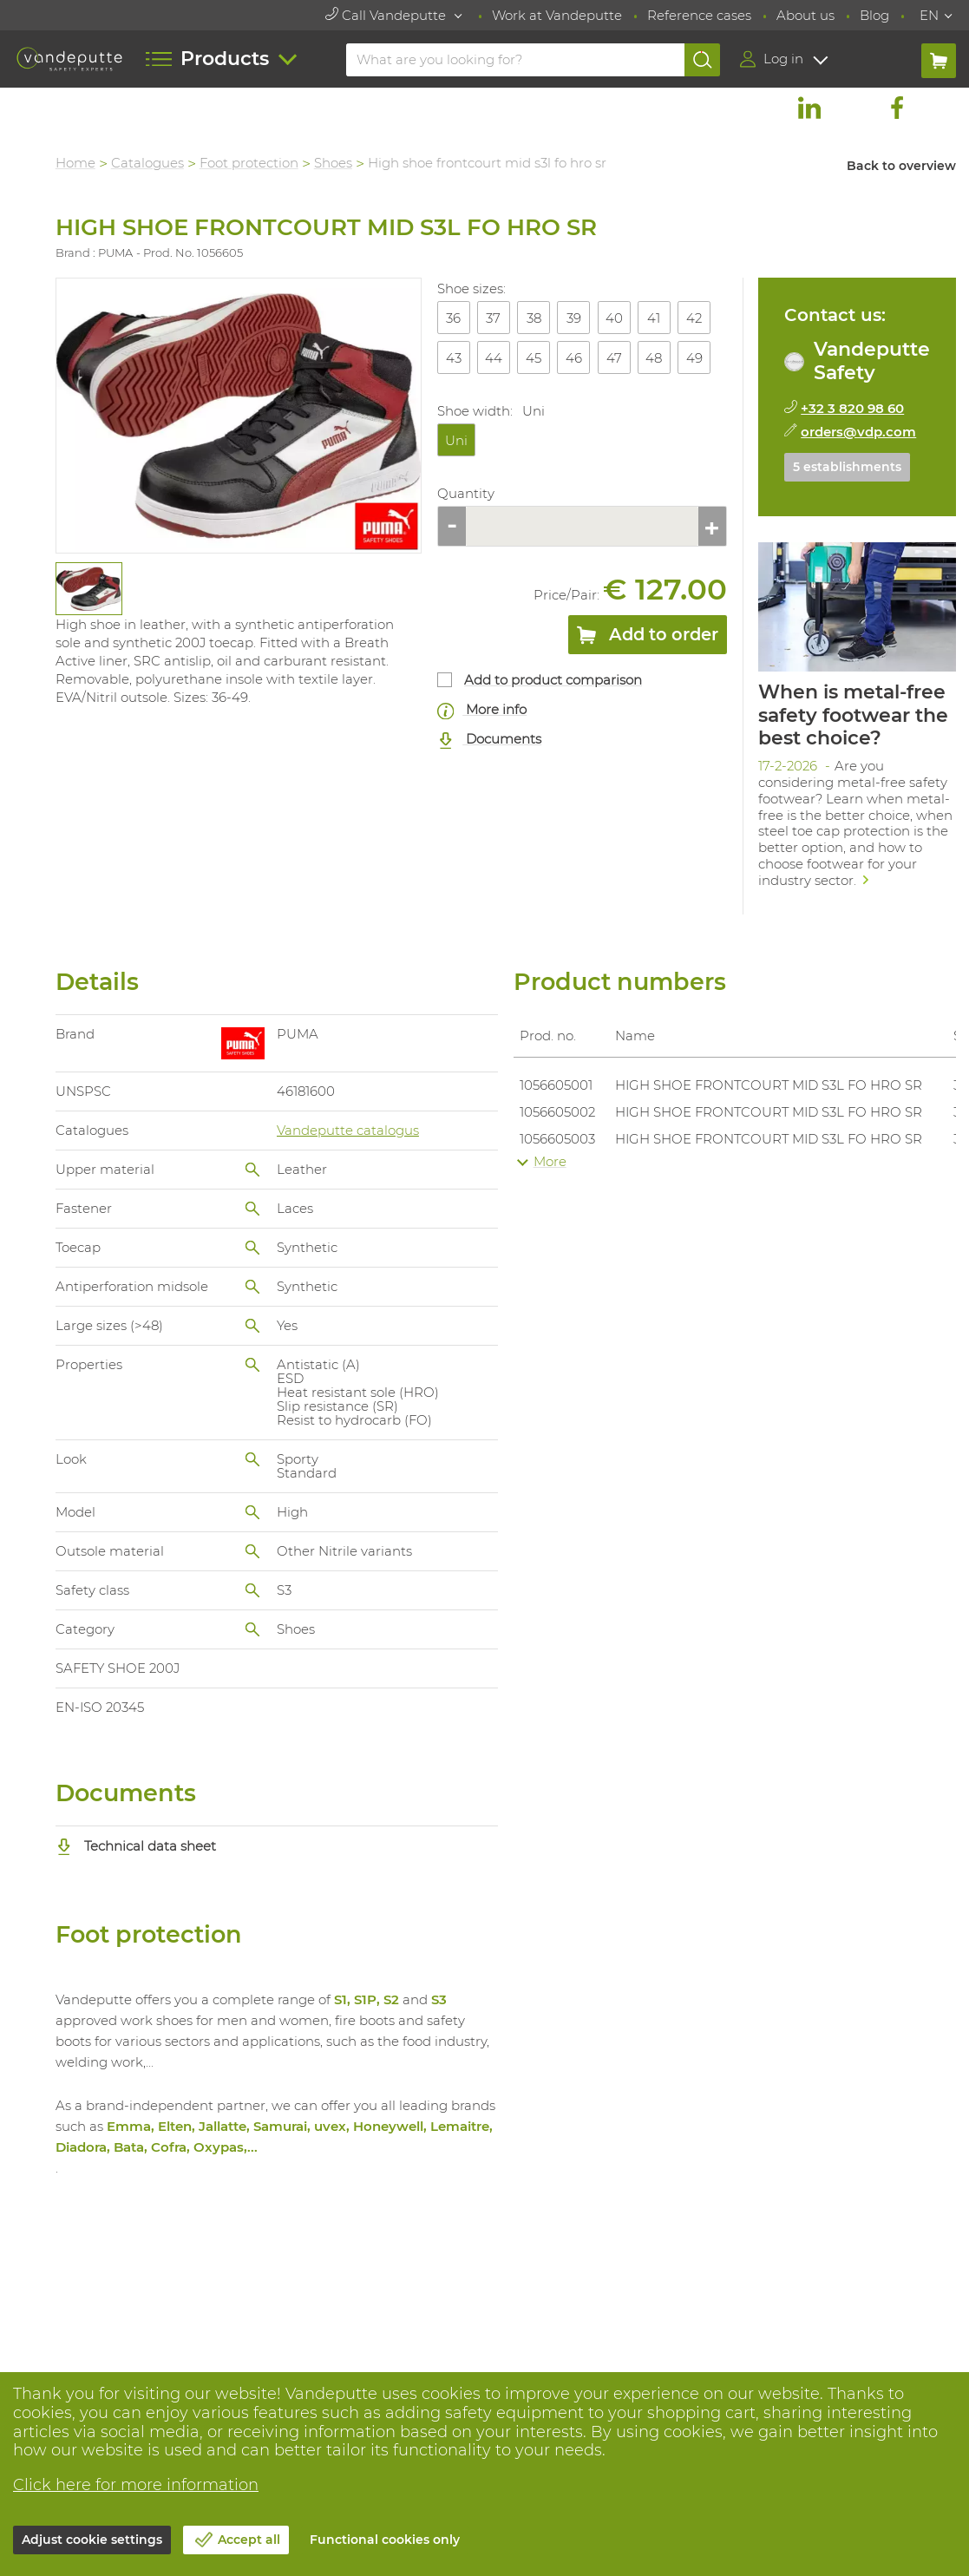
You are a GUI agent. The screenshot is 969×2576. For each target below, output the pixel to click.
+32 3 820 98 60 (853, 408)
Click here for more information (136, 2484)
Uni (456, 440)
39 (574, 318)
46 (574, 358)
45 (534, 358)
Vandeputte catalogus (349, 1129)
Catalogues (148, 162)
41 (654, 318)
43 (454, 358)
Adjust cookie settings (92, 2539)
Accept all (249, 2539)
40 (614, 318)
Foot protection (249, 162)
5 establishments (848, 467)
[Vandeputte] (69, 59)
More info (482, 710)
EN (929, 15)
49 (694, 358)
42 (695, 318)
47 (614, 358)
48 (654, 358)
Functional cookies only (385, 2539)
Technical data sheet (137, 1845)
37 (494, 318)
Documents (489, 740)
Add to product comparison (554, 680)
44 (494, 358)
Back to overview (901, 166)
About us (805, 15)
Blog (874, 15)
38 (534, 318)
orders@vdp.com (859, 431)
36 (454, 318)
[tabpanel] (88, 588)
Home (76, 162)
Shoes (334, 162)
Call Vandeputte (387, 15)
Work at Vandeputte (557, 15)
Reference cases (699, 15)
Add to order (647, 638)
